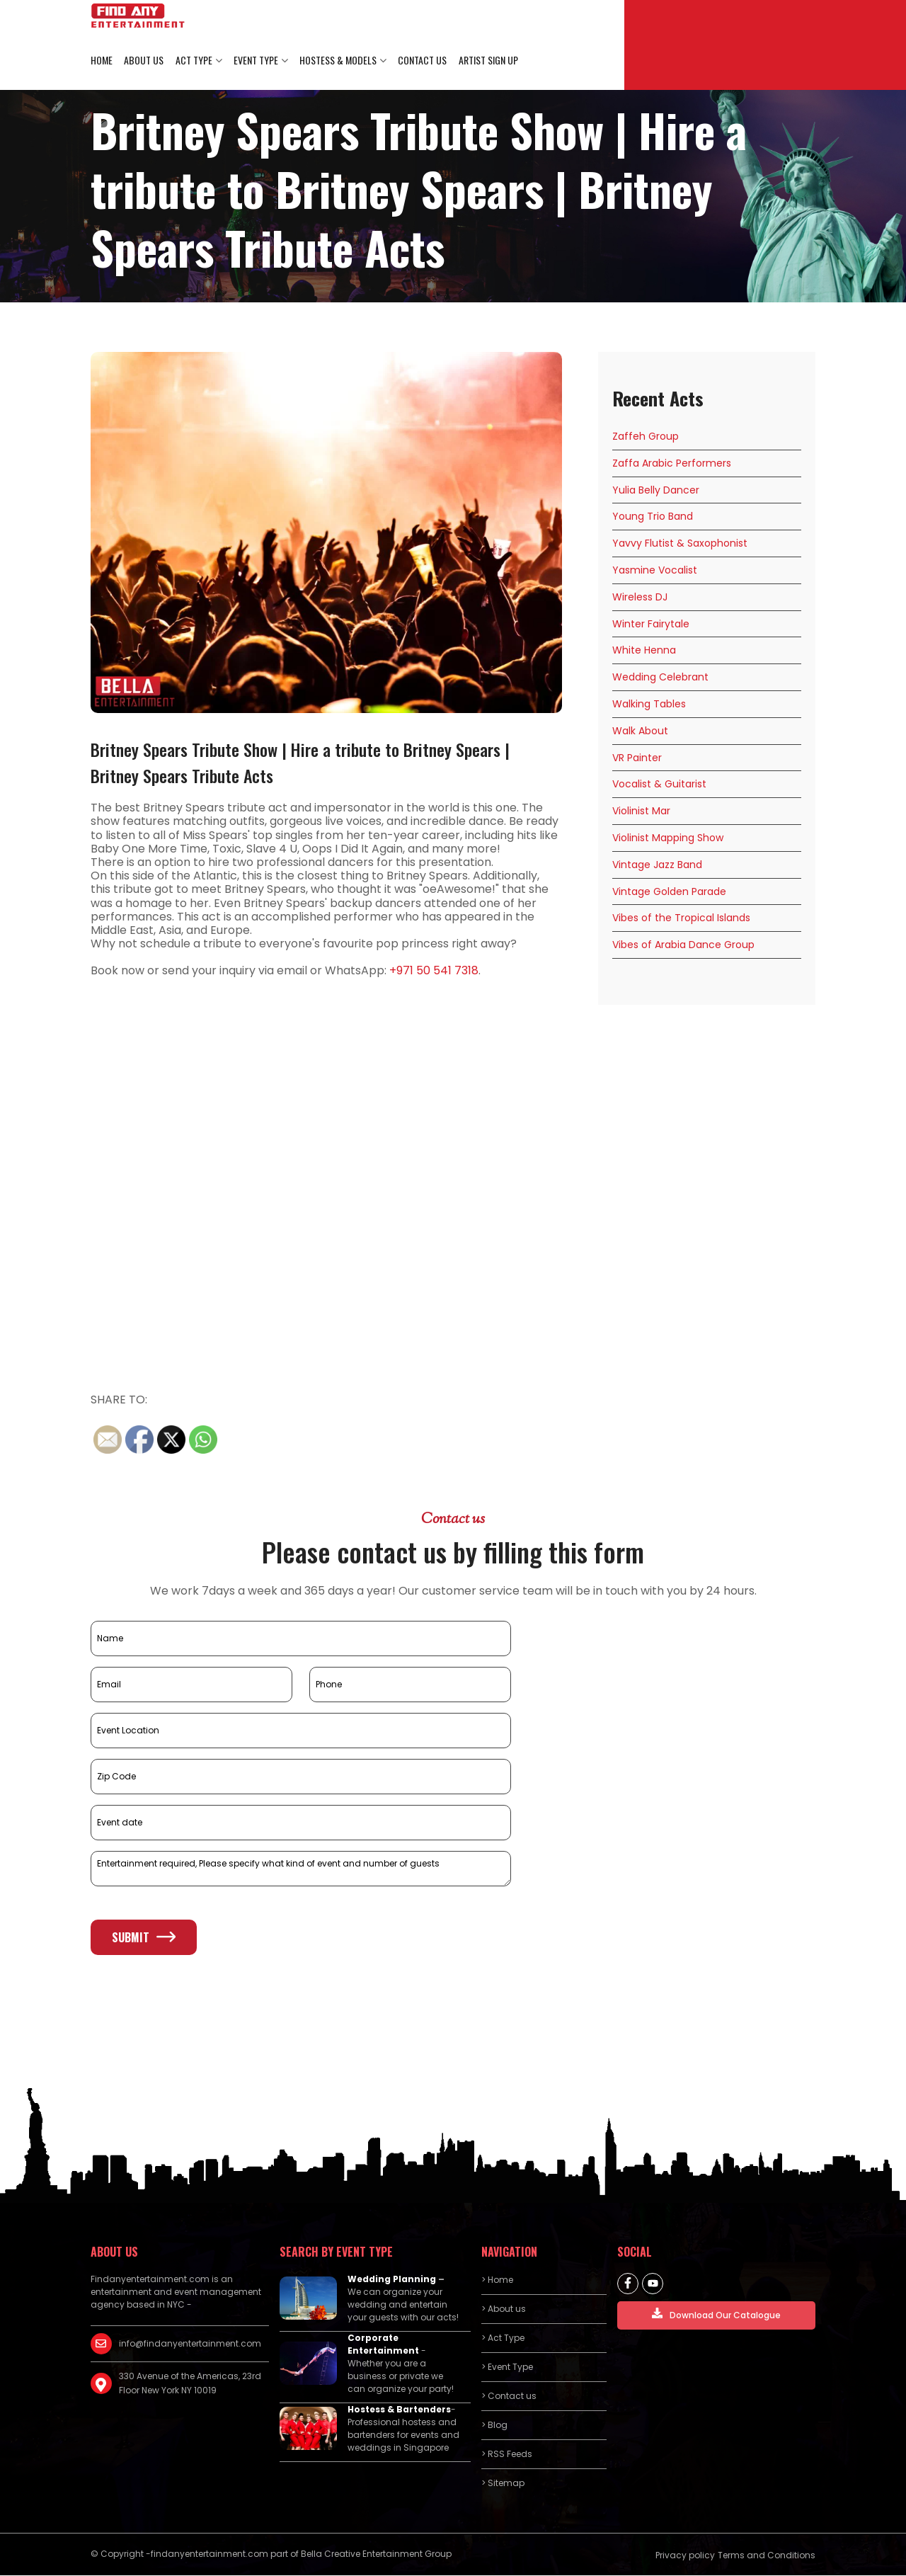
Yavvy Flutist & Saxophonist (679, 544)
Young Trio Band (652, 517)
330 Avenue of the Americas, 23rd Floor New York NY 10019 (190, 2383)
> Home (497, 2280)
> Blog (494, 2425)
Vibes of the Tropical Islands (681, 918)
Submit (144, 1937)
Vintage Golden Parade (669, 891)
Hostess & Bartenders (399, 2409)
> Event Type (507, 2367)
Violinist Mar (641, 811)
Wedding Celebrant (660, 678)
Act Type (193, 60)
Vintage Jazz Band (657, 864)
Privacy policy (685, 2555)
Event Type (255, 60)
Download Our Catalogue (716, 2314)
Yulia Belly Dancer (655, 490)
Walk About (640, 731)
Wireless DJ (639, 597)
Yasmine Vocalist (654, 571)
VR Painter (637, 758)
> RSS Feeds (506, 2454)
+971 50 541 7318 (433, 971)
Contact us (421, 60)
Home (102, 60)
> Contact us (509, 2396)
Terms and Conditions (766, 2555)
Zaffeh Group (645, 437)
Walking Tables (649, 704)
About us (144, 60)
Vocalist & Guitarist (659, 784)
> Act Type (502, 2338)
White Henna (644, 651)
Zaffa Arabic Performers (671, 463)
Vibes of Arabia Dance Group (683, 945)
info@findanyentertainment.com (190, 2343)
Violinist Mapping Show (667, 838)
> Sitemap (502, 2483)
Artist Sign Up (487, 60)
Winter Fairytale (650, 624)
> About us (503, 2309)
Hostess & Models (337, 60)
